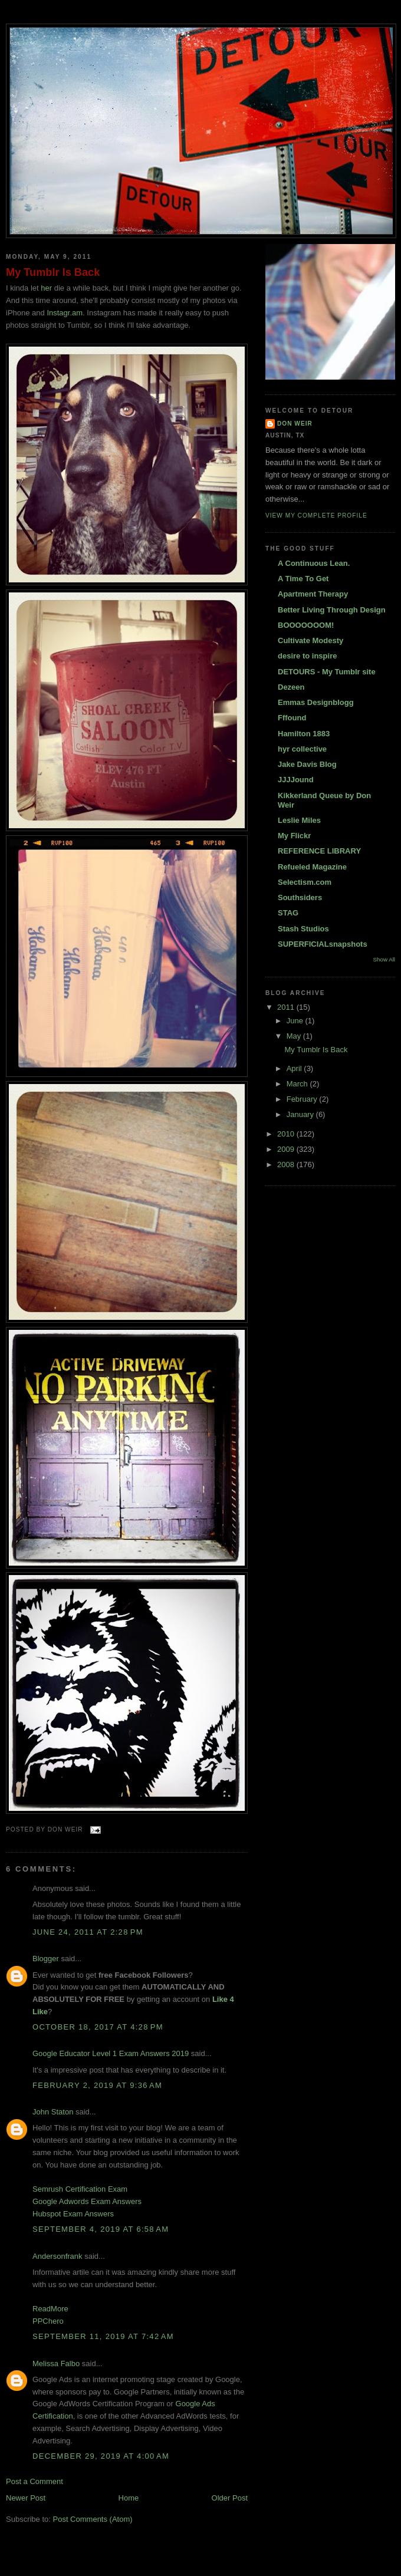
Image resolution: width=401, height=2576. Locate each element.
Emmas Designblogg (316, 702)
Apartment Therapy (313, 593)
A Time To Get (303, 578)
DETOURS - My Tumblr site (327, 671)
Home (129, 2497)
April (295, 1068)
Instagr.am (65, 312)
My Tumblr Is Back (53, 272)
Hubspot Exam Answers (73, 2213)
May (295, 1036)
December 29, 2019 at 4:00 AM (100, 2456)
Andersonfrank (57, 2256)
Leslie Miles (299, 820)
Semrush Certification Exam (79, 2189)
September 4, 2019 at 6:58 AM (100, 2229)
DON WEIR (295, 423)
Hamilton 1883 (304, 733)
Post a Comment (34, 2481)
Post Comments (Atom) (93, 2519)
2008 (287, 1164)
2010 (287, 1133)
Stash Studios (303, 928)
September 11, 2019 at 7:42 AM (103, 2336)
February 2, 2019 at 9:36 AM (97, 2085)
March (298, 1083)
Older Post (230, 2497)
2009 (287, 1149)
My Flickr (294, 835)
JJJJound (296, 779)
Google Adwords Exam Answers (87, 2201)
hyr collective (302, 749)
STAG (288, 912)
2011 (287, 1007)
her (46, 288)
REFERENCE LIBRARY (319, 850)
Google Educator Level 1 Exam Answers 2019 (110, 2053)
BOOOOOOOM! (306, 625)
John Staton (52, 2111)
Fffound (292, 717)
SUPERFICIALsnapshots (322, 944)
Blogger (45, 1958)
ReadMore (50, 2308)
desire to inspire (307, 655)
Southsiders (300, 897)
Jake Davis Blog (307, 764)
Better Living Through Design (332, 609)
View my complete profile (316, 515)
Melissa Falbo (56, 2363)
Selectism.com (304, 882)
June (296, 1020)
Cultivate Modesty (310, 640)
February (303, 1099)
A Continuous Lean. (314, 563)
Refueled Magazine (312, 866)
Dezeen (291, 687)
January (301, 1114)
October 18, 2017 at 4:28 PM (97, 2026)
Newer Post (25, 2497)
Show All (384, 959)
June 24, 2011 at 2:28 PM (87, 1932)
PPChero (48, 2321)
